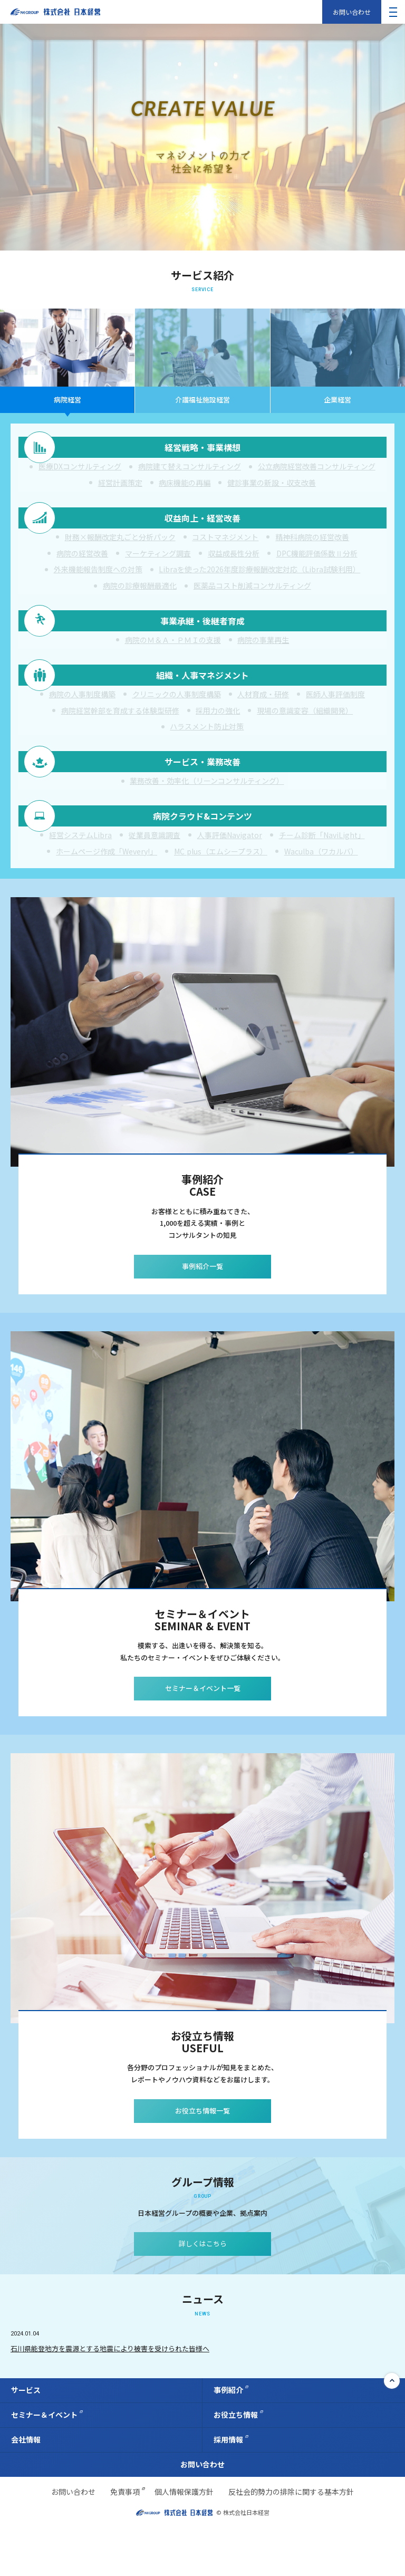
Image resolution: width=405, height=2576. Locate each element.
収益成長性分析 (233, 565)
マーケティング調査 (158, 565)
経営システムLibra (80, 879)
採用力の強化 (218, 738)
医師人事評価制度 (335, 722)
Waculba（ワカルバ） (321, 895)
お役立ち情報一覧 (202, 2159)
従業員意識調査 (154, 879)
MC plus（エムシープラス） (220, 895)
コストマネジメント (225, 549)
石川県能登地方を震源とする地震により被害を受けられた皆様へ (110, 2397)
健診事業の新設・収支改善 (271, 487)
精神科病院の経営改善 (312, 549)
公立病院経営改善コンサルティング (316, 470)
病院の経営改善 (82, 565)
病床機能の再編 (184, 487)
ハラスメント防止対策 (207, 754)
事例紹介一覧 (202, 1315)
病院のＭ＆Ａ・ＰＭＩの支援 (173, 660)
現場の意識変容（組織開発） (305, 738)
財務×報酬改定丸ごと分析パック (120, 549)
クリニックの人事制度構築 (176, 722)
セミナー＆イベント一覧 (202, 1737)
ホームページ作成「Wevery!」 (106, 895)
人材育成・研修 (263, 722)
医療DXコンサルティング (79, 470)
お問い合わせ (352, 11)
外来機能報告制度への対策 (98, 581)
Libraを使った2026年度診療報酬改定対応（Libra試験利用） (259, 581)
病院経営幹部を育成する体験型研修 (120, 738)
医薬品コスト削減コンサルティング (252, 597)
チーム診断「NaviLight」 (322, 879)
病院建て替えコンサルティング (189, 470)
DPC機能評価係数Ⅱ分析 (317, 565)
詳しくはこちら (203, 2292)
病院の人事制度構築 (82, 722)
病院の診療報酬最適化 (140, 597)
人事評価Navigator (229, 879)
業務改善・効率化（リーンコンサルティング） (207, 817)
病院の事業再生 (263, 660)
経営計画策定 (120, 487)
